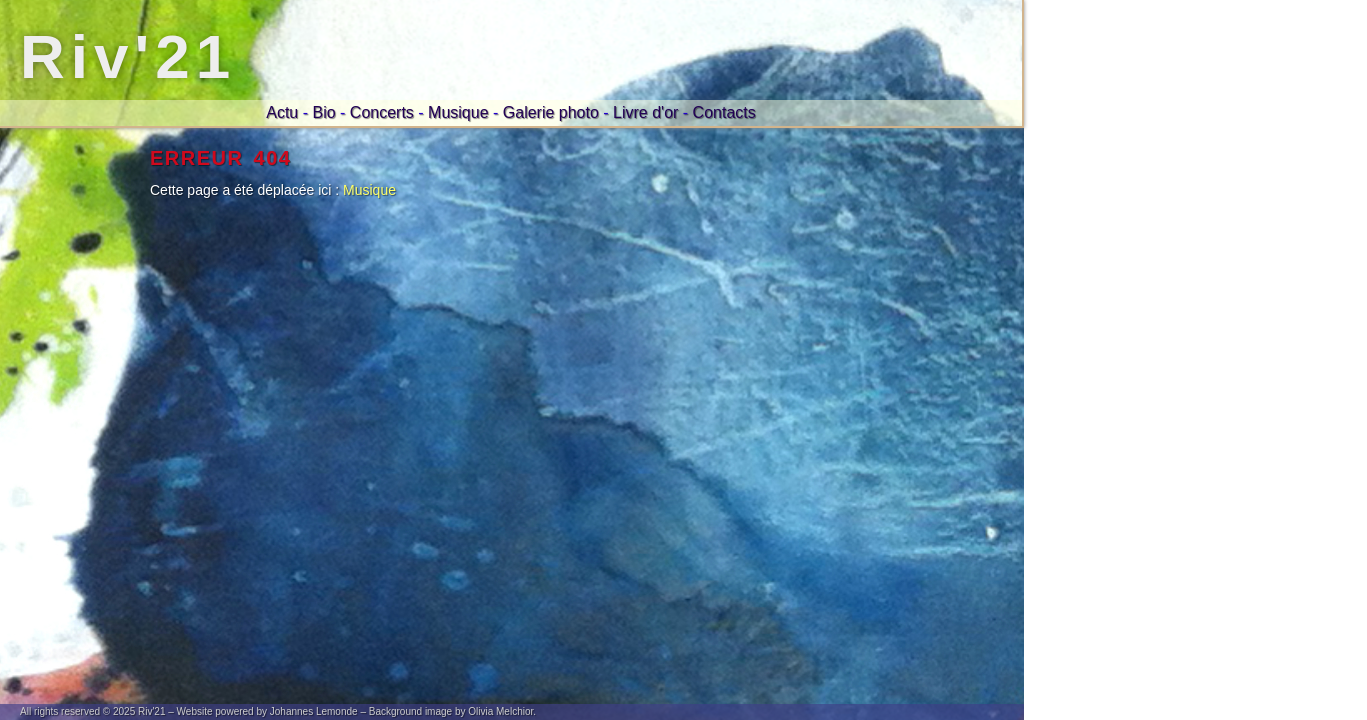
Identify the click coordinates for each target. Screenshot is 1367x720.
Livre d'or (645, 112)
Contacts (724, 112)
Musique (458, 112)
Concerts (382, 112)
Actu (282, 112)
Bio (323, 112)
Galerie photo (551, 112)
